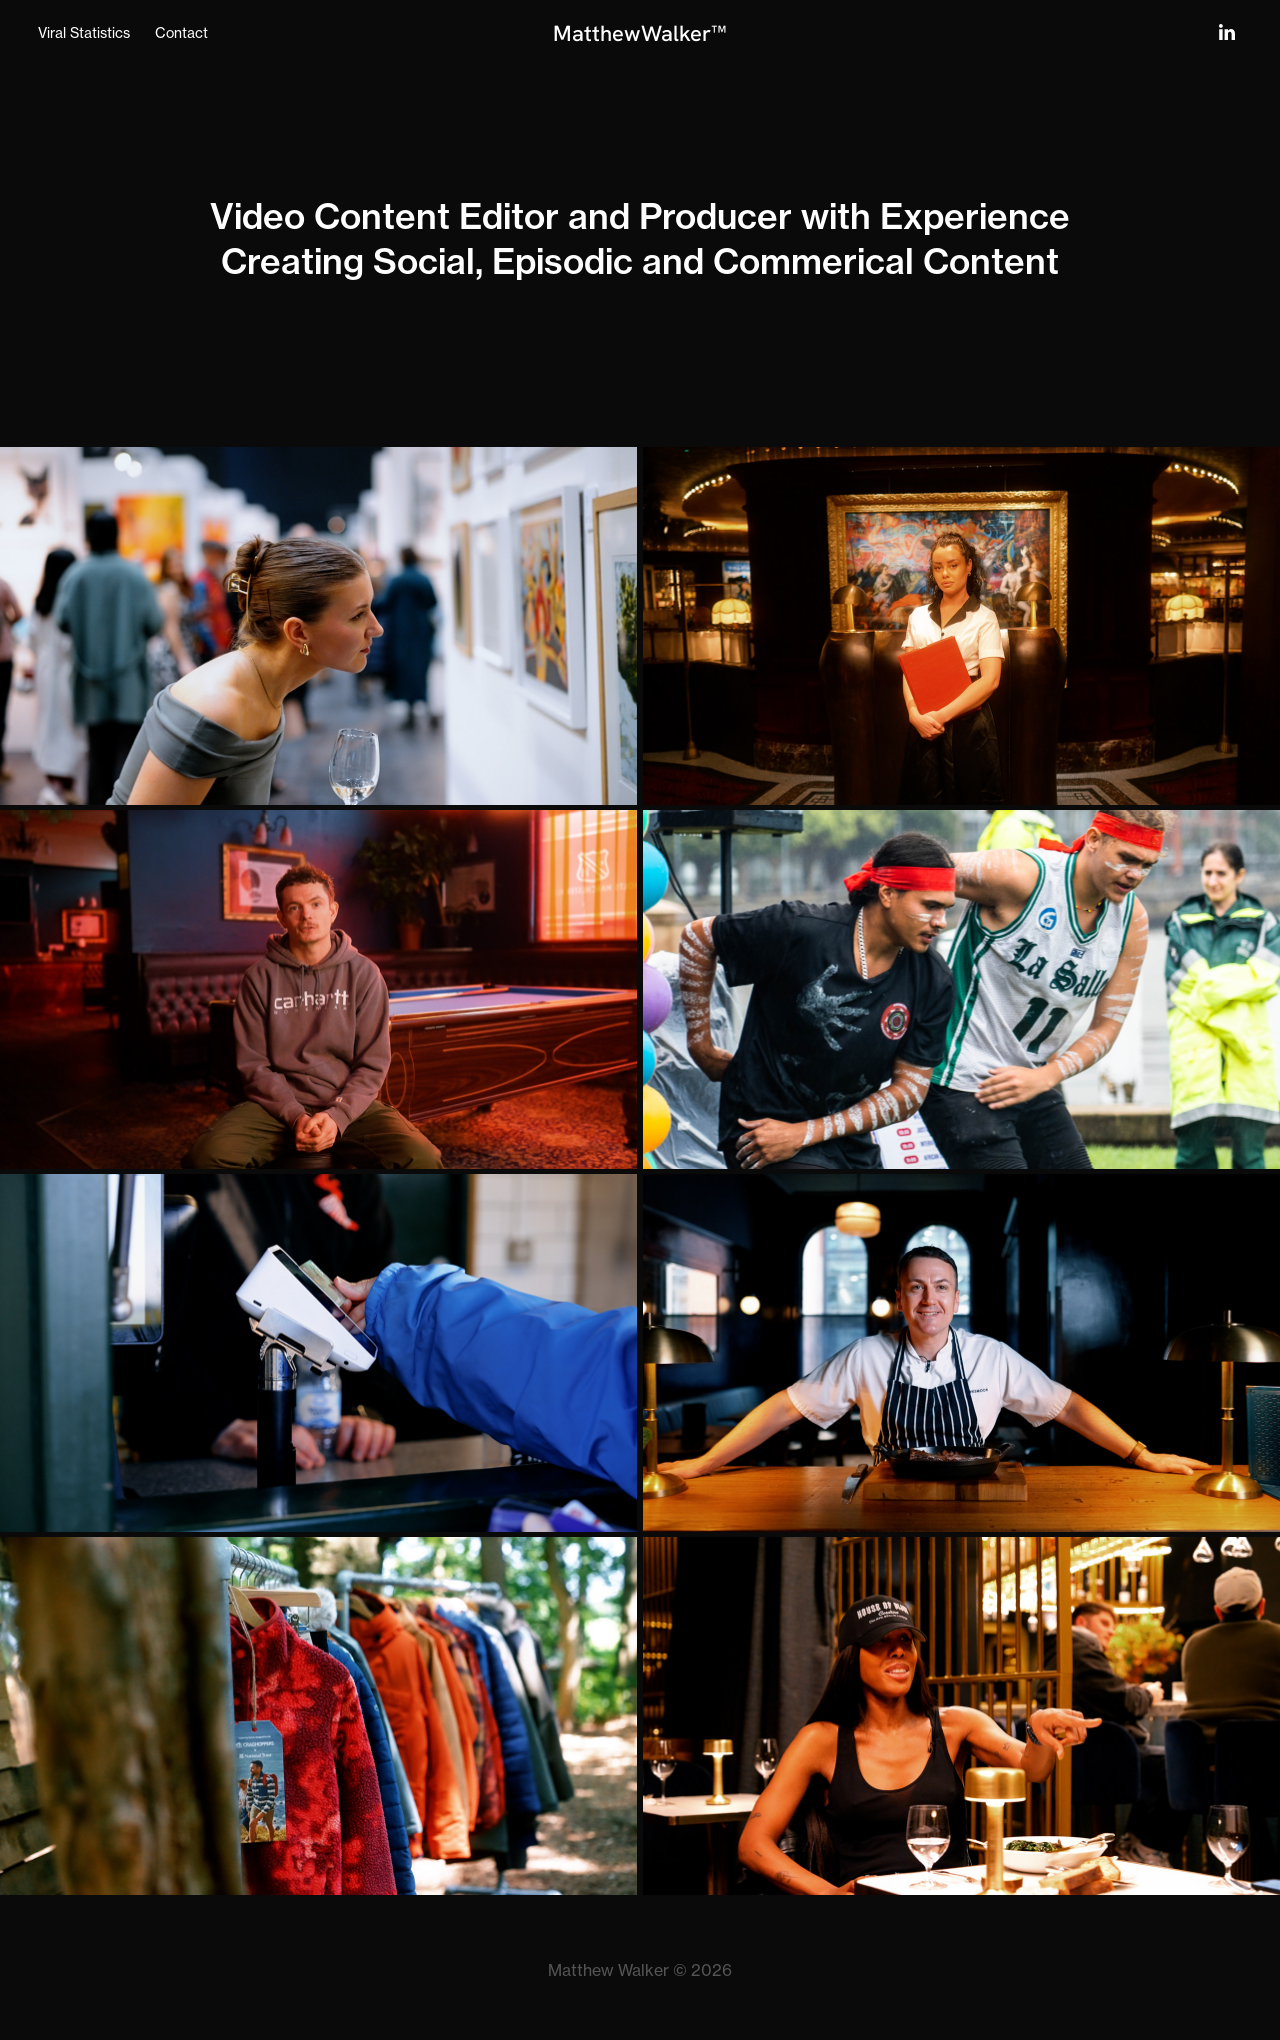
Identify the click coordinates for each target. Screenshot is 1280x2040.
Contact (181, 32)
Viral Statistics (84, 32)
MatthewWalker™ (640, 33)
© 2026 (702, 1970)
